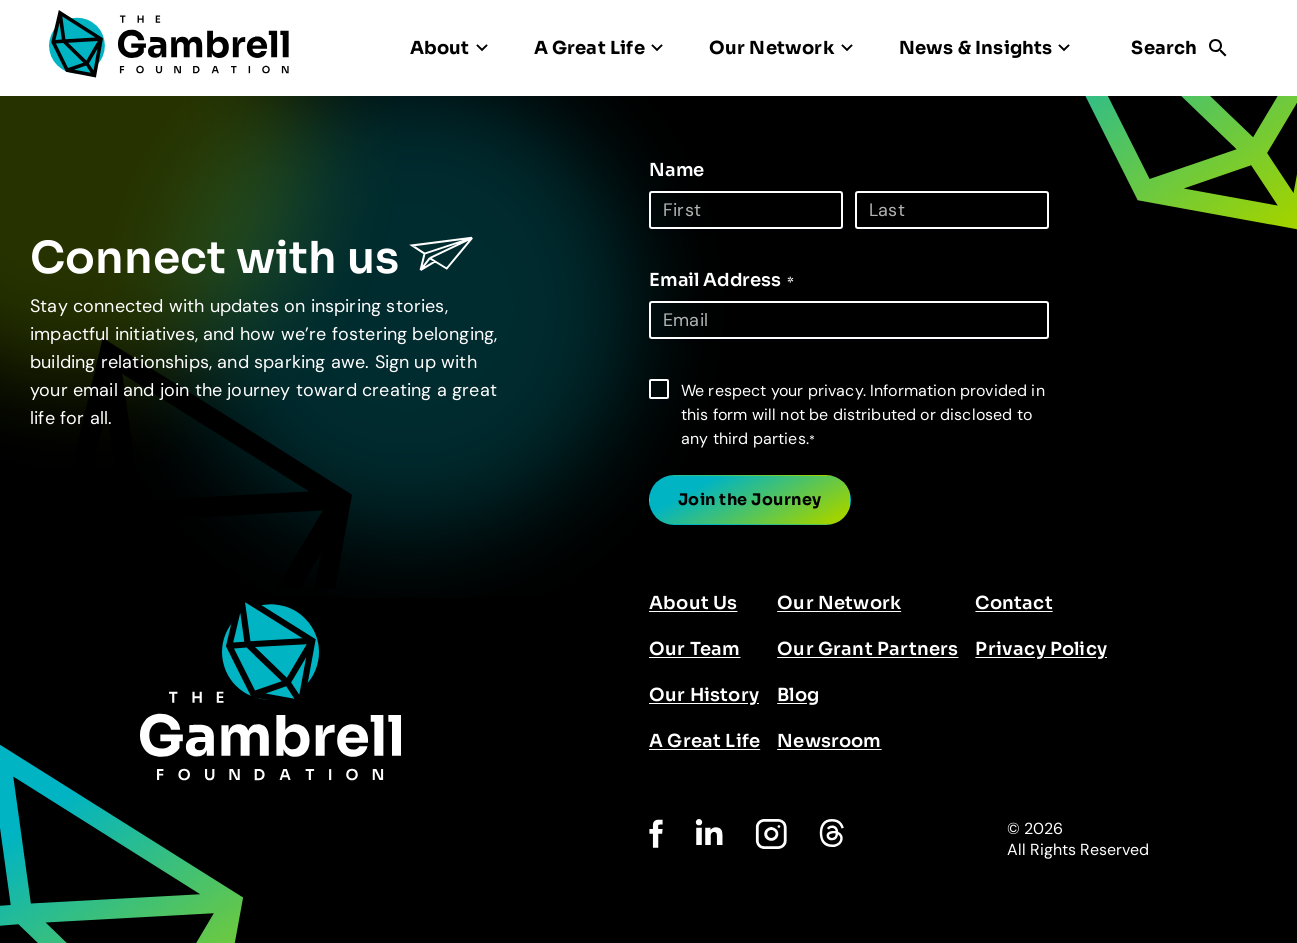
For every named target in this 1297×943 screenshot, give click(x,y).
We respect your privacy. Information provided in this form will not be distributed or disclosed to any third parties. (863, 414)
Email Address (721, 280)
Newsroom (829, 741)
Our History (704, 695)
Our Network (839, 603)
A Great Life (704, 741)
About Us (693, 603)
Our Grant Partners (867, 649)
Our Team (694, 649)
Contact (1013, 603)
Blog (798, 695)
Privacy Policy (1041, 649)
